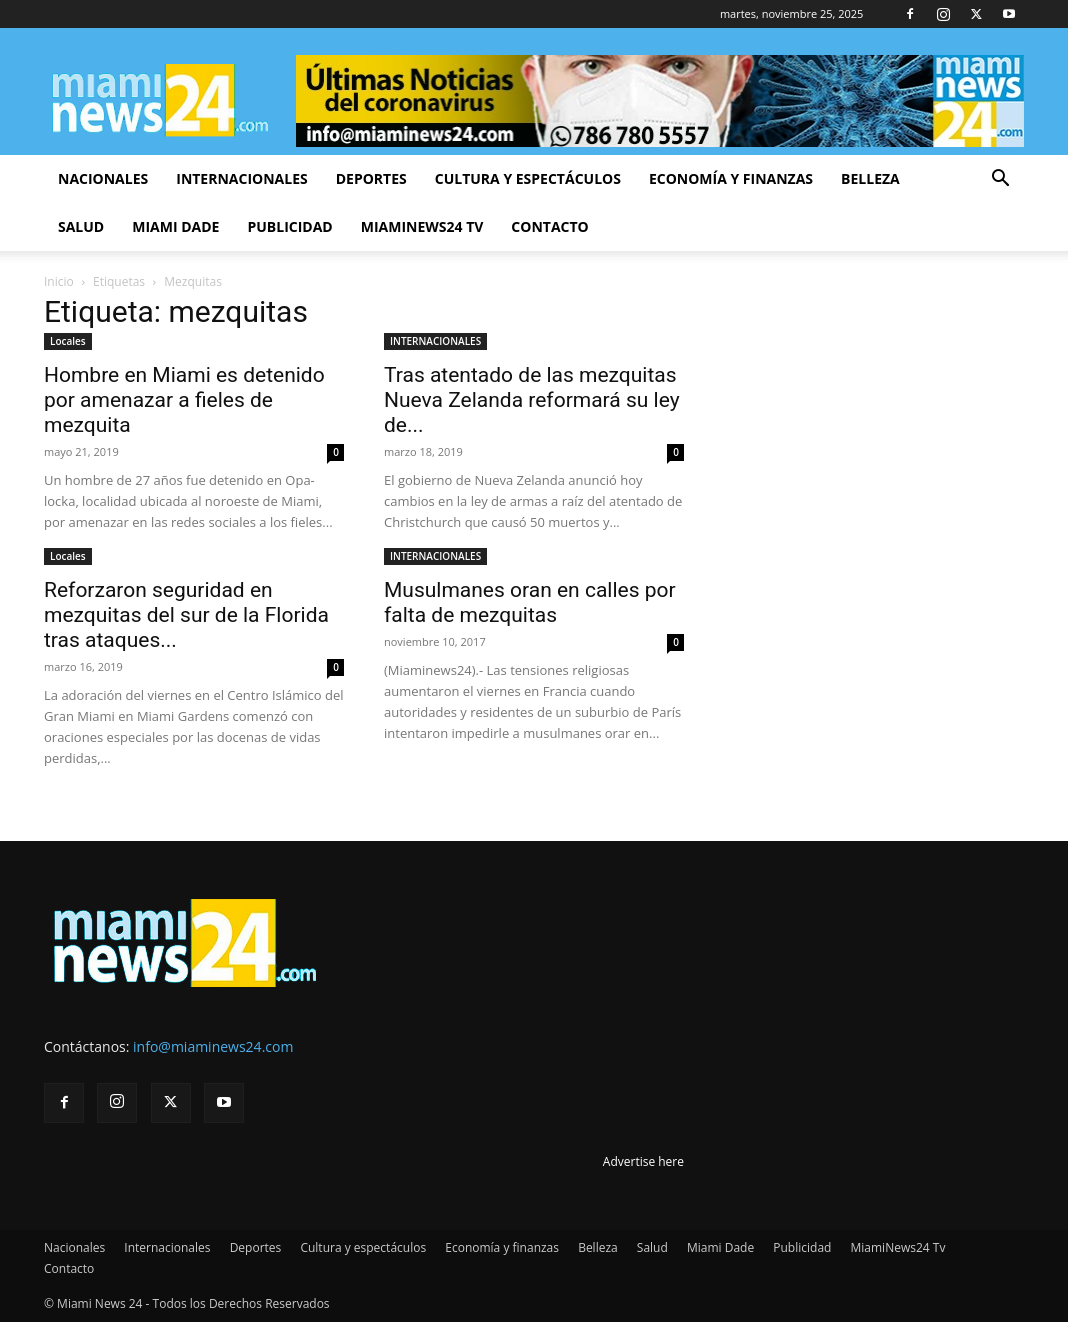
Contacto (549, 226)
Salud (81, 226)
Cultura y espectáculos (528, 178)
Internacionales (241, 178)
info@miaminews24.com (213, 1046)
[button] (1000, 180)
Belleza (870, 178)
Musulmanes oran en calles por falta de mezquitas (530, 602)
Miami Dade (175, 226)
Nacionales (103, 178)
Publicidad (289, 226)
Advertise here (643, 1161)
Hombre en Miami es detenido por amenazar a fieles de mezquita (184, 400)
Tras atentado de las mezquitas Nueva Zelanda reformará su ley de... (532, 400)
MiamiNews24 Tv (422, 226)
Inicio (59, 281)
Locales (68, 341)
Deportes (371, 178)
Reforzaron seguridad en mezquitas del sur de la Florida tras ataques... (186, 615)
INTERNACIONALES (435, 341)
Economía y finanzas (731, 178)
